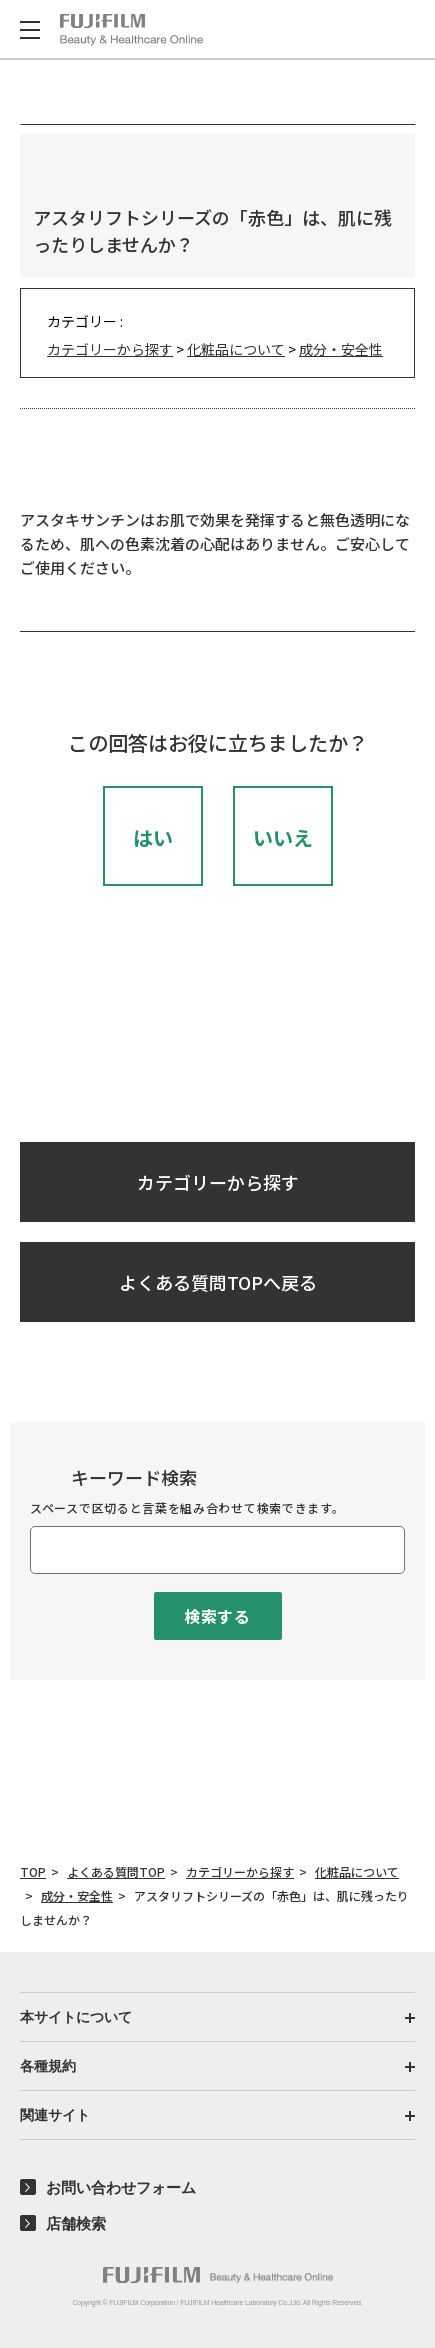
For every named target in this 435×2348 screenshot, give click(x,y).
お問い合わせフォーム (121, 2187)
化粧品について (236, 349)
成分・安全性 (341, 349)
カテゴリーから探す (110, 349)
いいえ (283, 837)
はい (153, 837)
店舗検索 (76, 2223)
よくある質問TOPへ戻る (218, 1282)
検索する (217, 1616)
